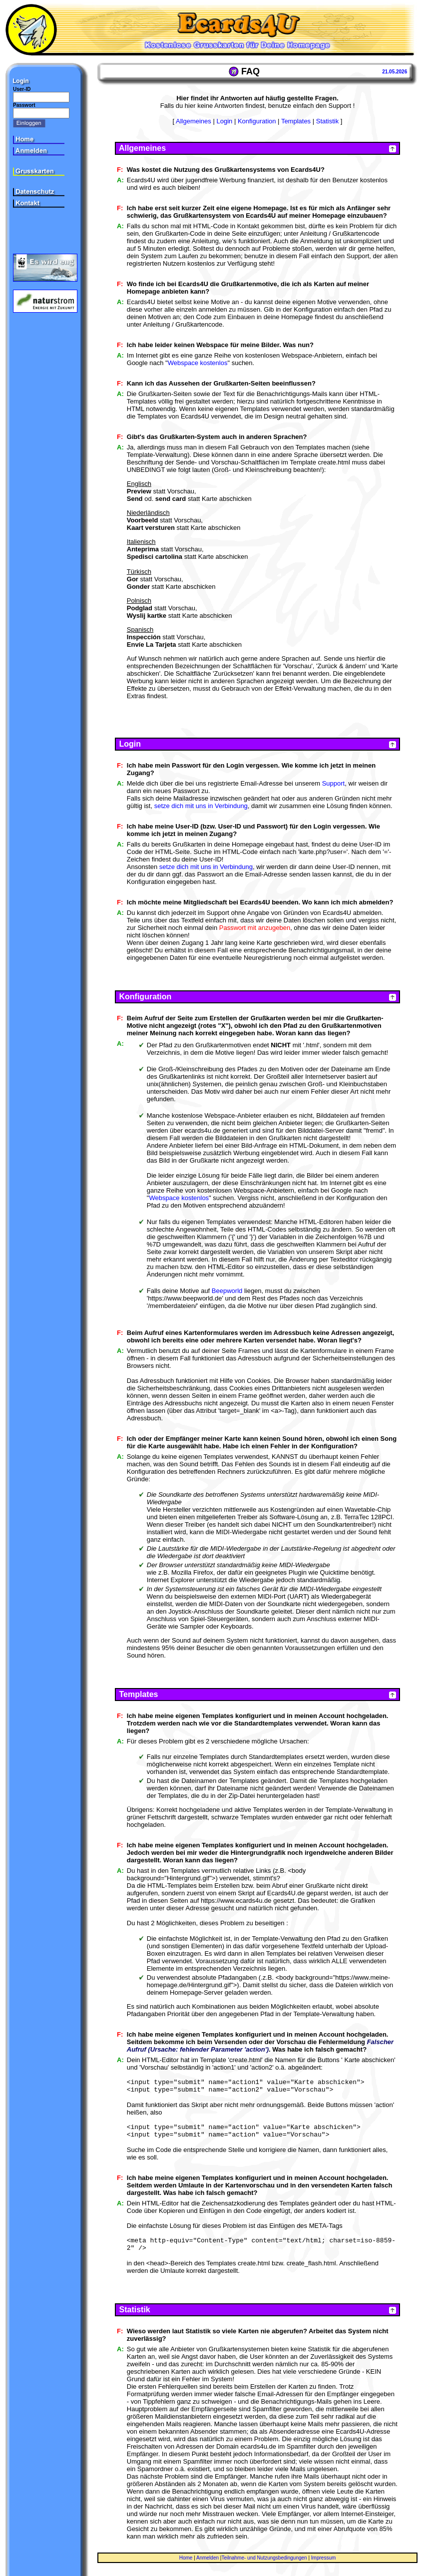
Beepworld (227, 1290)
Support (333, 783)
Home (186, 2558)
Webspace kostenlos (198, 363)
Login (224, 121)
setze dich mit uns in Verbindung (201, 806)
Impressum (323, 2558)
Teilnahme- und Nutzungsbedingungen (264, 2558)
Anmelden (207, 2558)
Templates (296, 121)
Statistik (327, 121)
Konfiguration (257, 121)
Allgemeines (193, 121)
